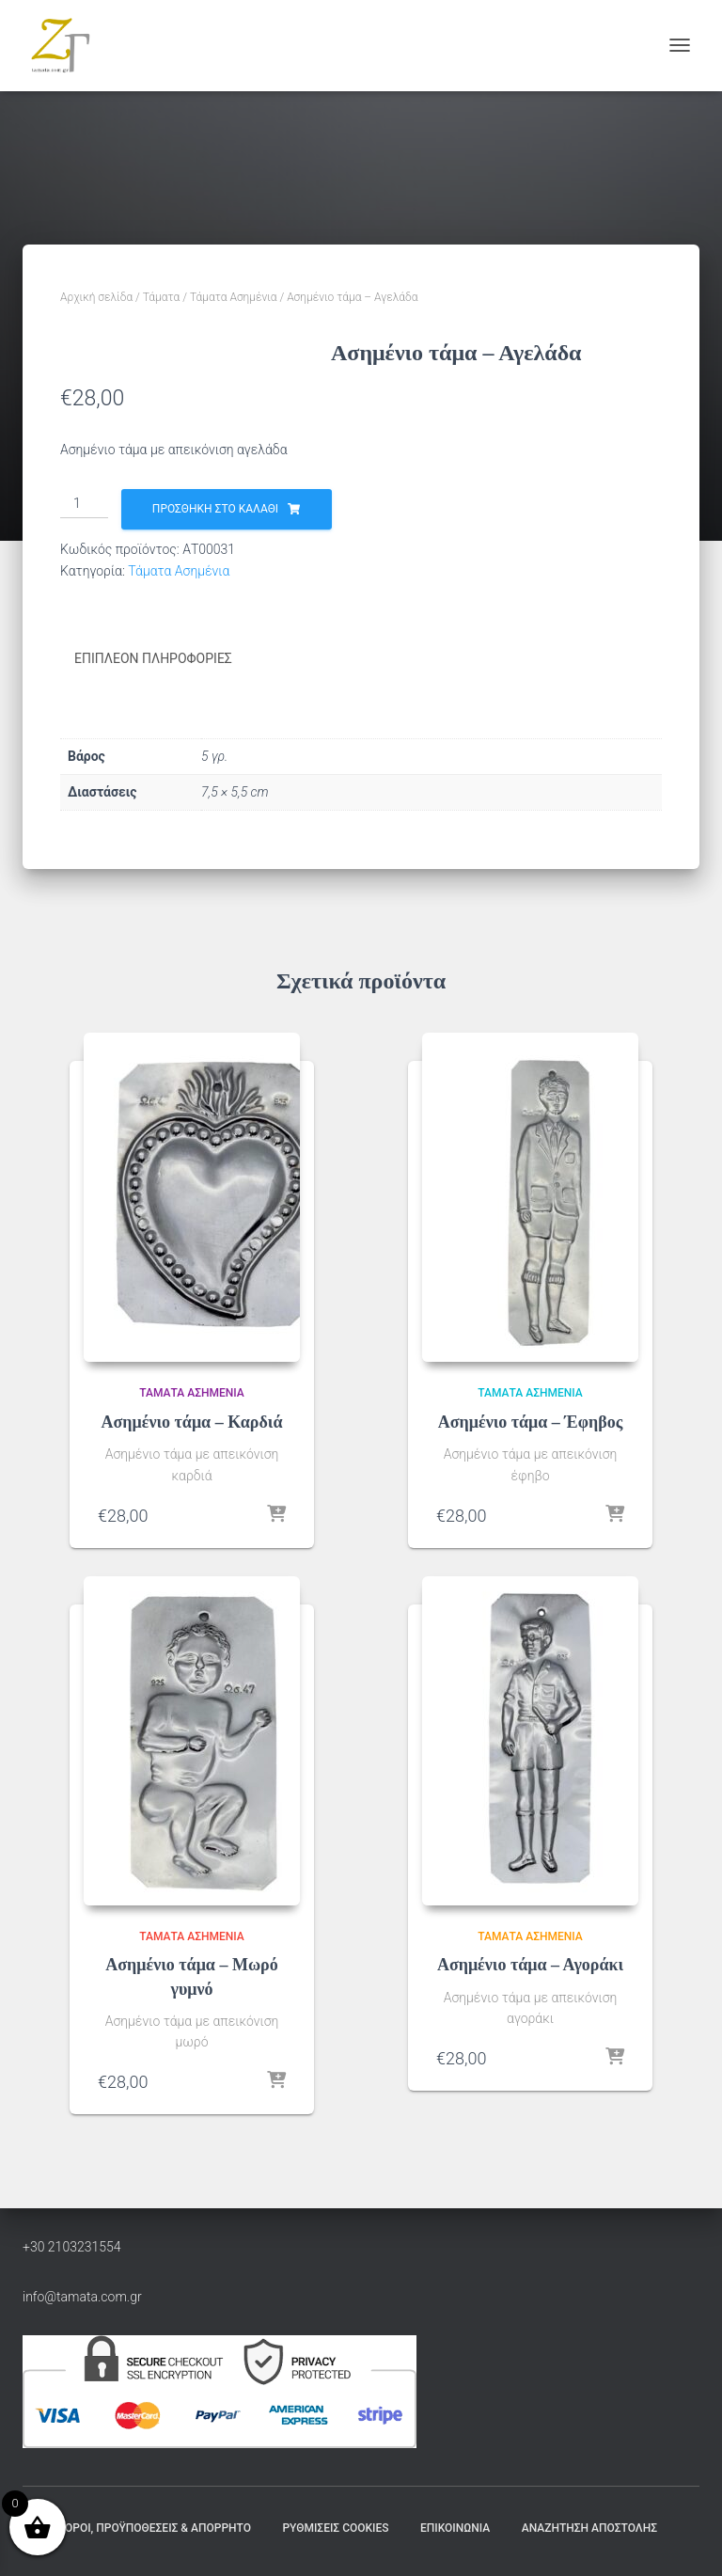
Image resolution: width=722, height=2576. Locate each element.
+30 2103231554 (72, 2245)
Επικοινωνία (455, 2528)
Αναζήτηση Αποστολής (589, 2528)
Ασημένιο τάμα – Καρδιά (192, 1422)
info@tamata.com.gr (82, 2295)
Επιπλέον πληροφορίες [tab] (153, 658)
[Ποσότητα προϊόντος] (355, 504)
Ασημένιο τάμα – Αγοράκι (530, 1964)
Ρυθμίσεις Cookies (335, 2528)
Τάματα (161, 297)
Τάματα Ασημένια (233, 297)
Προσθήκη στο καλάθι (486, 508)
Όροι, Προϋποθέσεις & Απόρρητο (158, 2528)
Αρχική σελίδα (96, 297)
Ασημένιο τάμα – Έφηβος (530, 1422)
